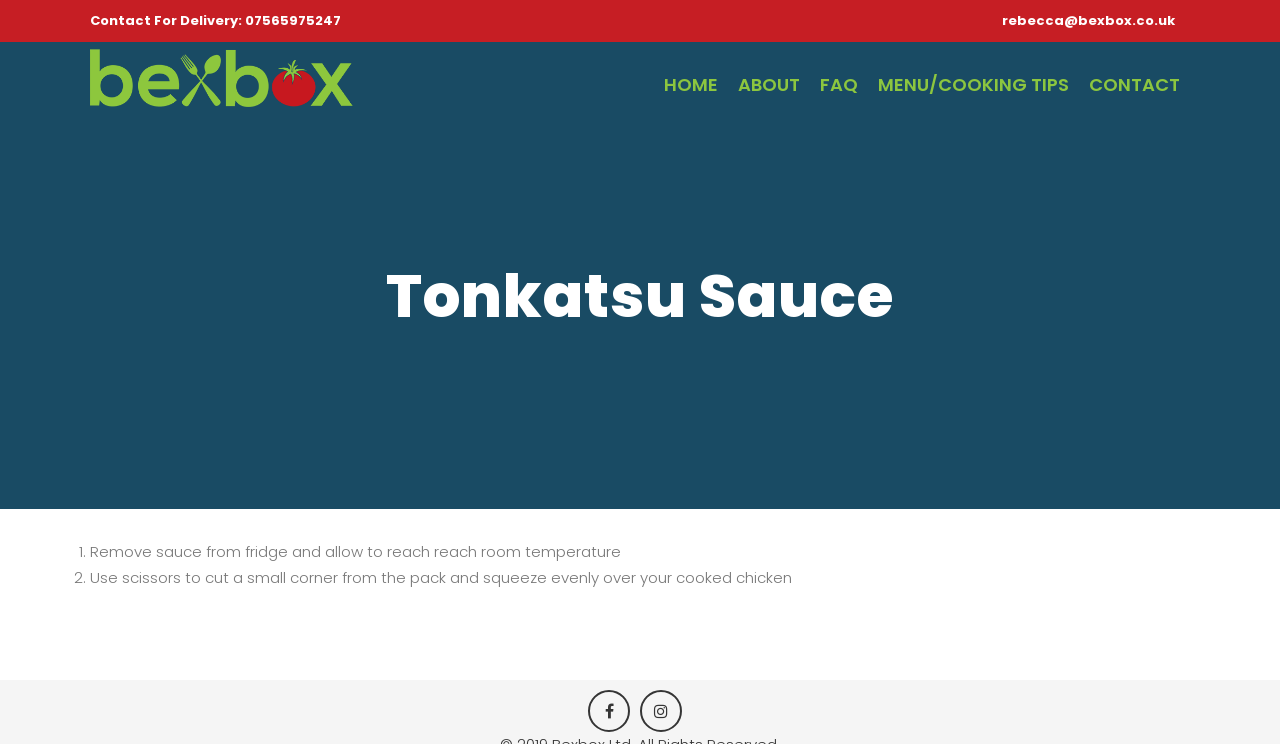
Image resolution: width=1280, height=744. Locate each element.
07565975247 (293, 20)
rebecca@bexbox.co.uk (1088, 20)
